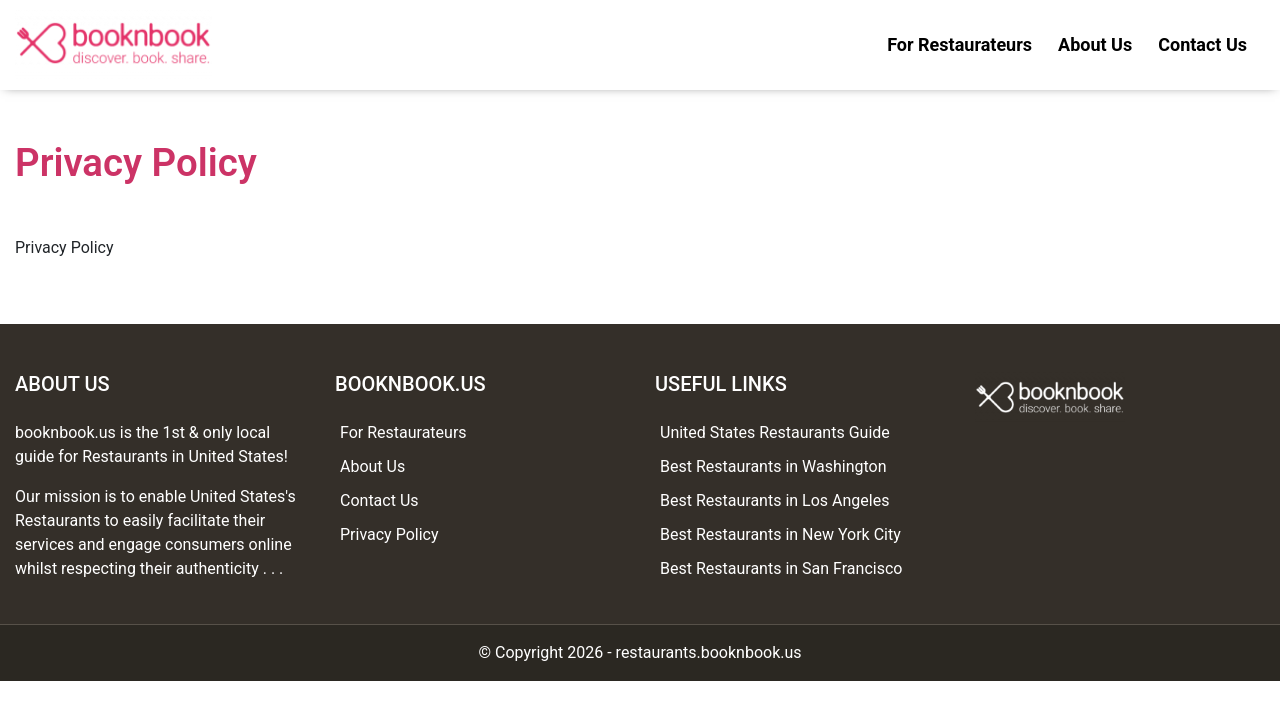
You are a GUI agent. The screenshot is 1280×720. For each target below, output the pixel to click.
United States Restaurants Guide (775, 432)
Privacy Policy (389, 534)
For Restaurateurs (959, 44)
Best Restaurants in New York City (780, 534)
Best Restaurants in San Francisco (781, 568)
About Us (1095, 44)
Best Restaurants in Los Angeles (774, 500)
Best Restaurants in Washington (773, 466)
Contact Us (1202, 44)
